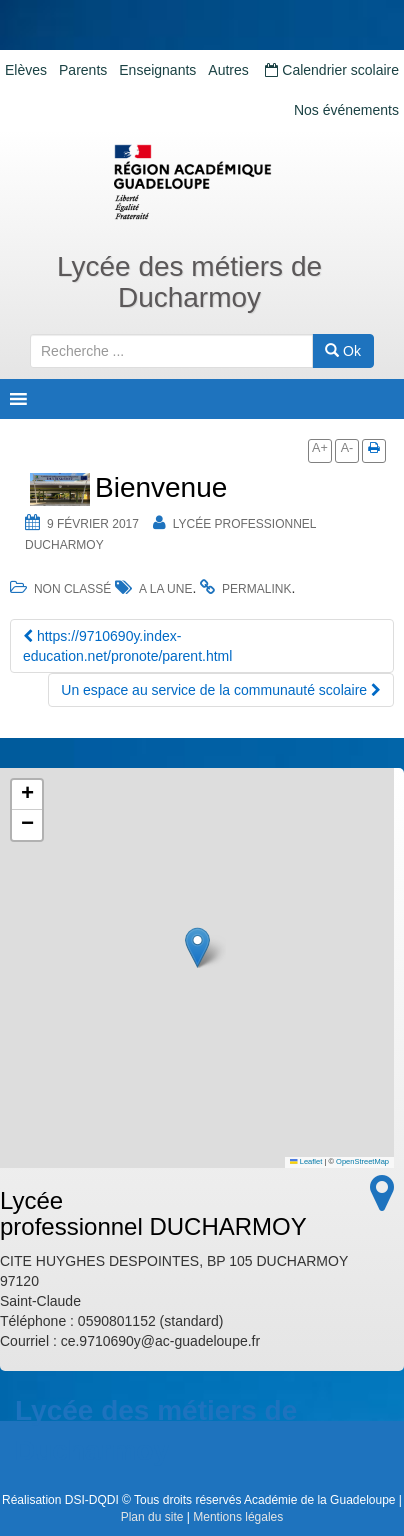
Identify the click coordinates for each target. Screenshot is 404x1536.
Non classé (72, 589)
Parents (83, 70)
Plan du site (152, 1517)
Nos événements (346, 110)
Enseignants (157, 70)
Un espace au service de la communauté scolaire (221, 690)
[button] (197, 947)
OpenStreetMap (362, 1161)
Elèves (26, 70)
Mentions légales (238, 1517)
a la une (165, 589)
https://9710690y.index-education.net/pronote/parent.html (127, 646)
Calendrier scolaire (332, 70)
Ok (343, 351)
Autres (228, 70)
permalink (256, 589)
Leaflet (306, 1161)
